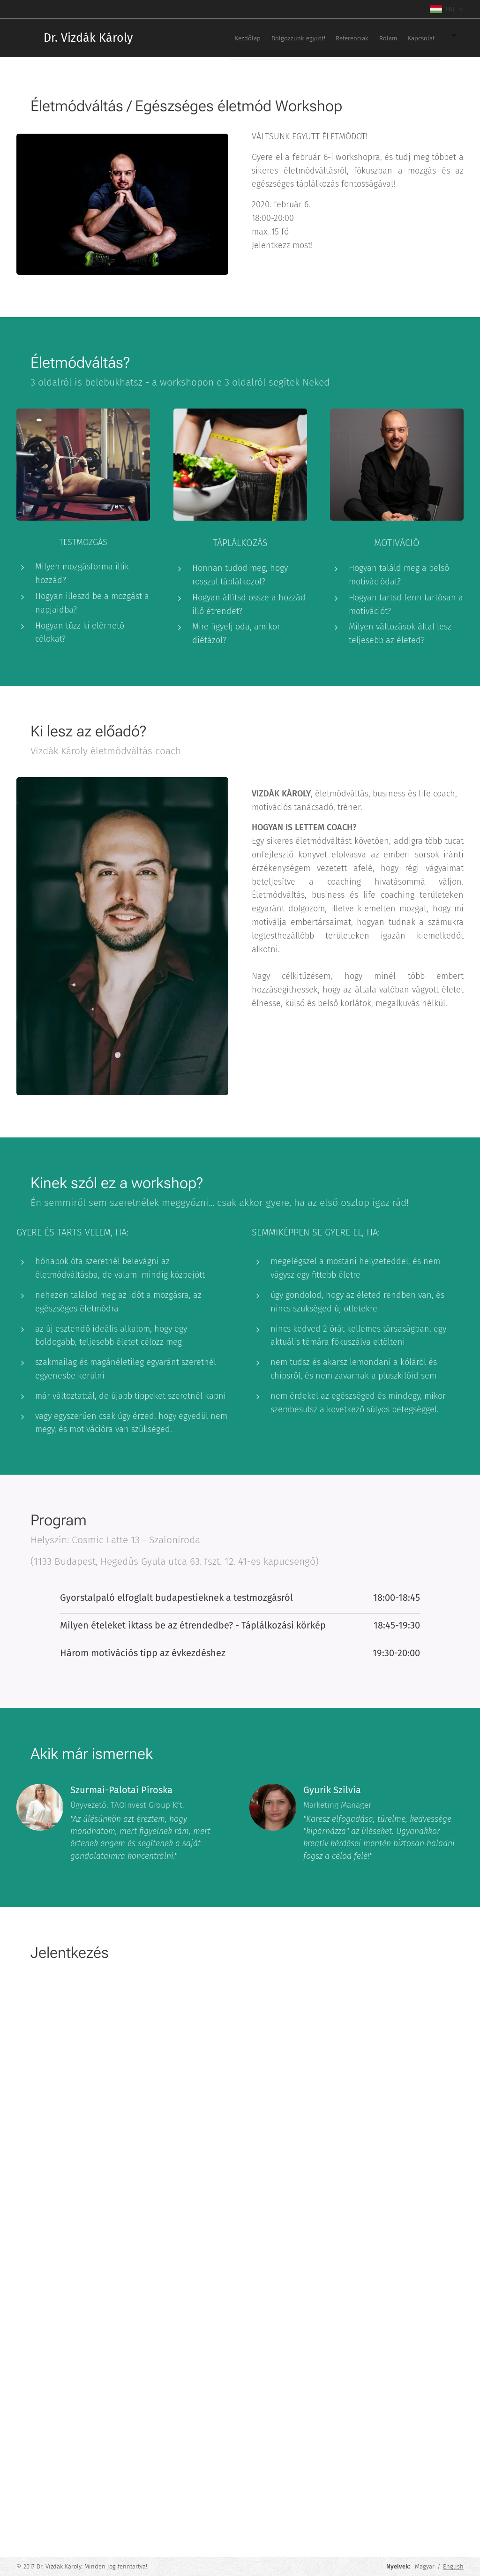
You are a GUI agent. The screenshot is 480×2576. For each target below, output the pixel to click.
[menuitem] (320, 38)
